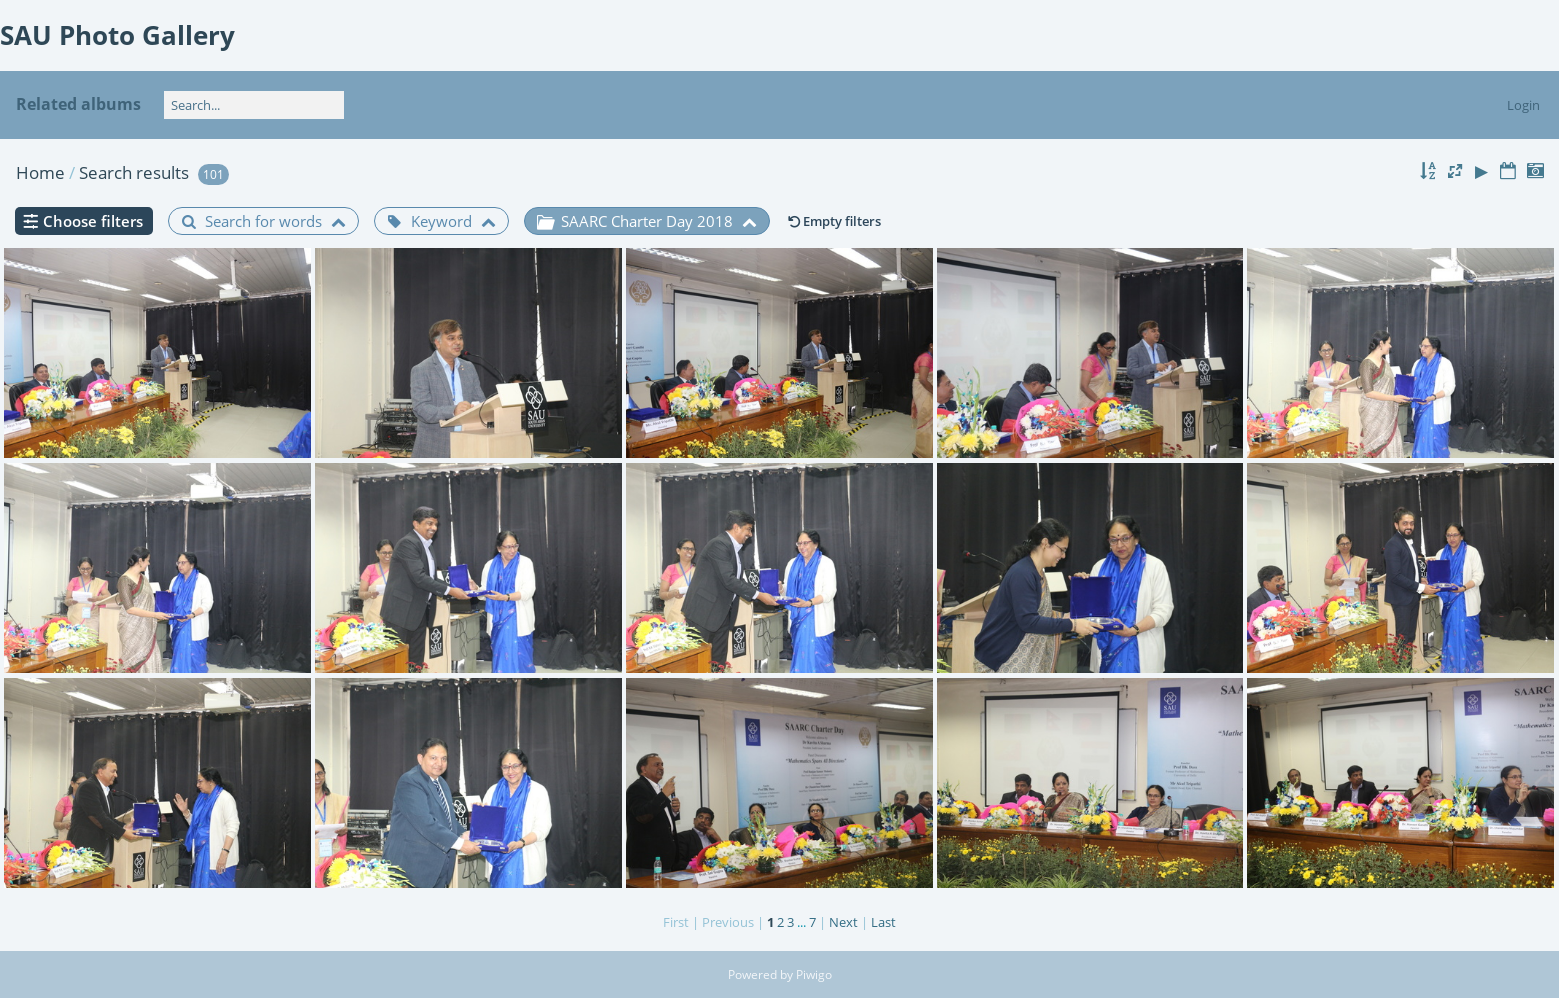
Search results (134, 172)
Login (1523, 105)
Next (843, 922)
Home (40, 172)
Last (883, 922)
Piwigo (814, 974)
